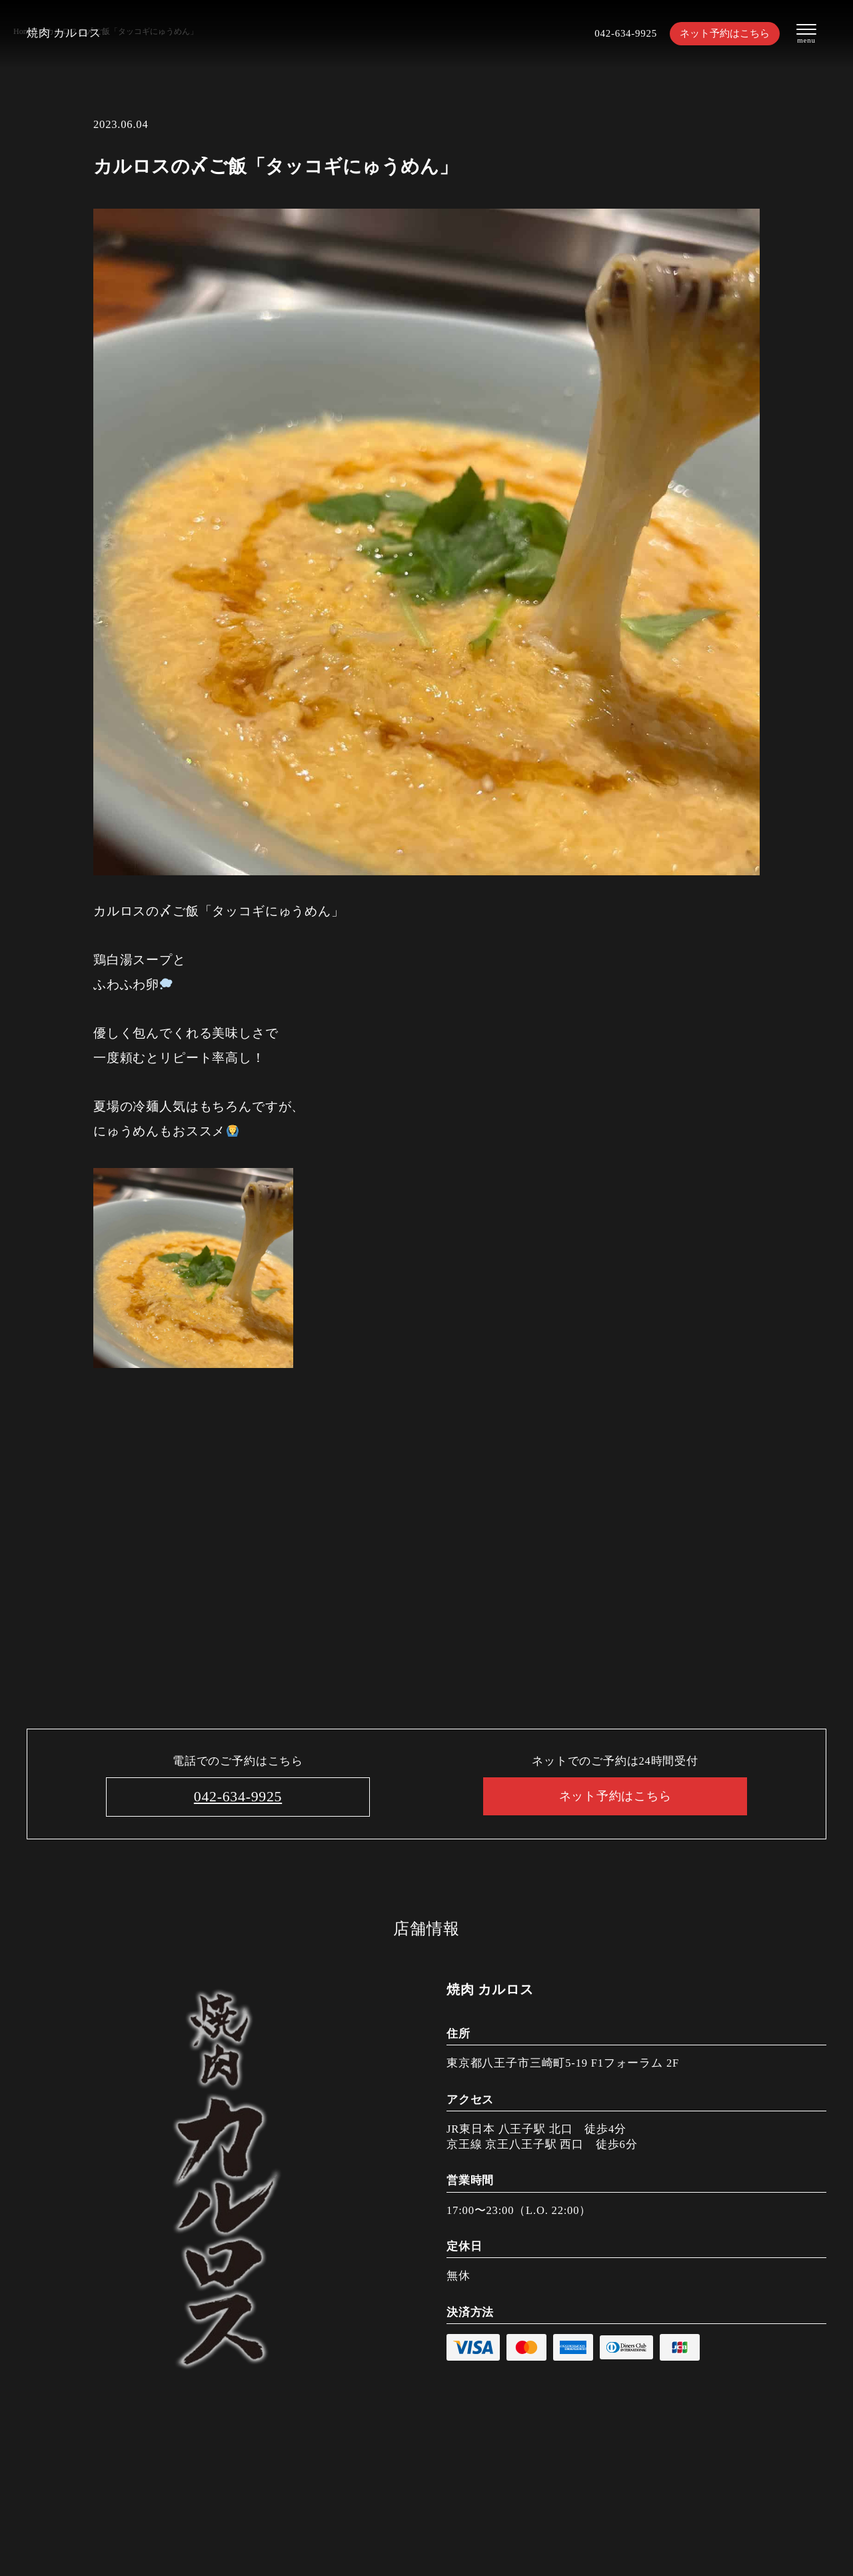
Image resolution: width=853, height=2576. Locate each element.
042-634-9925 (620, 33)
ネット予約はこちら (725, 33)
